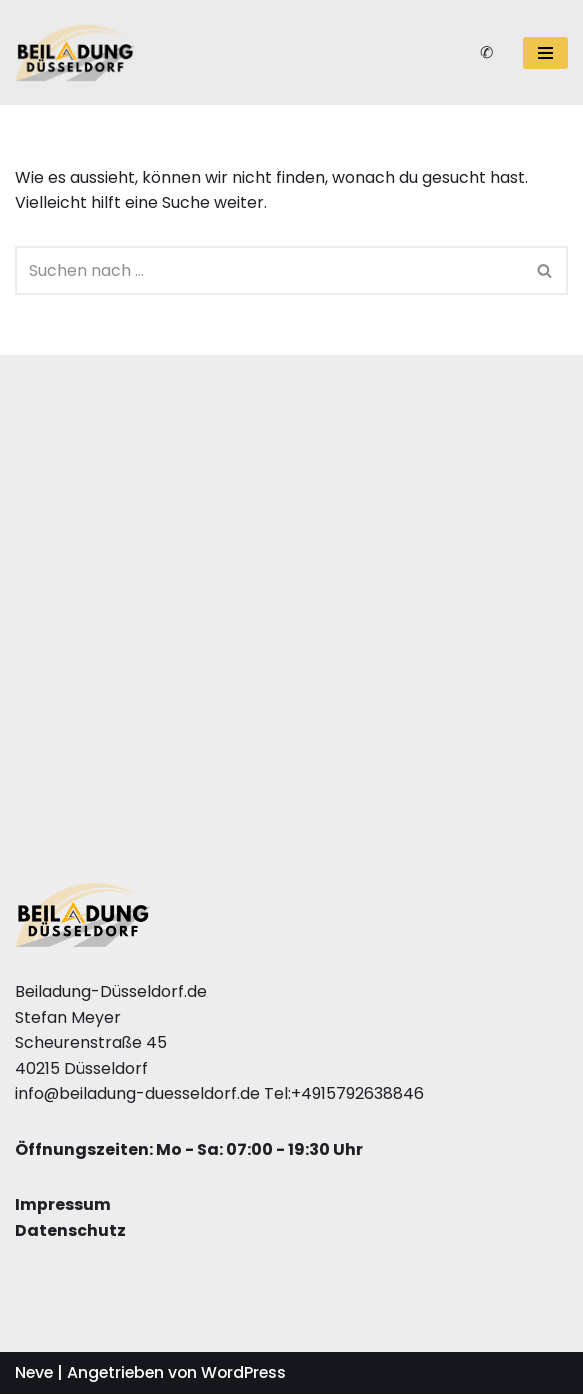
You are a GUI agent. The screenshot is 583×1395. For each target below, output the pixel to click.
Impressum (63, 1205)
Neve (35, 1374)
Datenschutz (70, 1231)
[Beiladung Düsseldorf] (75, 53)
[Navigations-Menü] (545, 53)
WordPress (250, 1374)
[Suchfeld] (269, 270)
